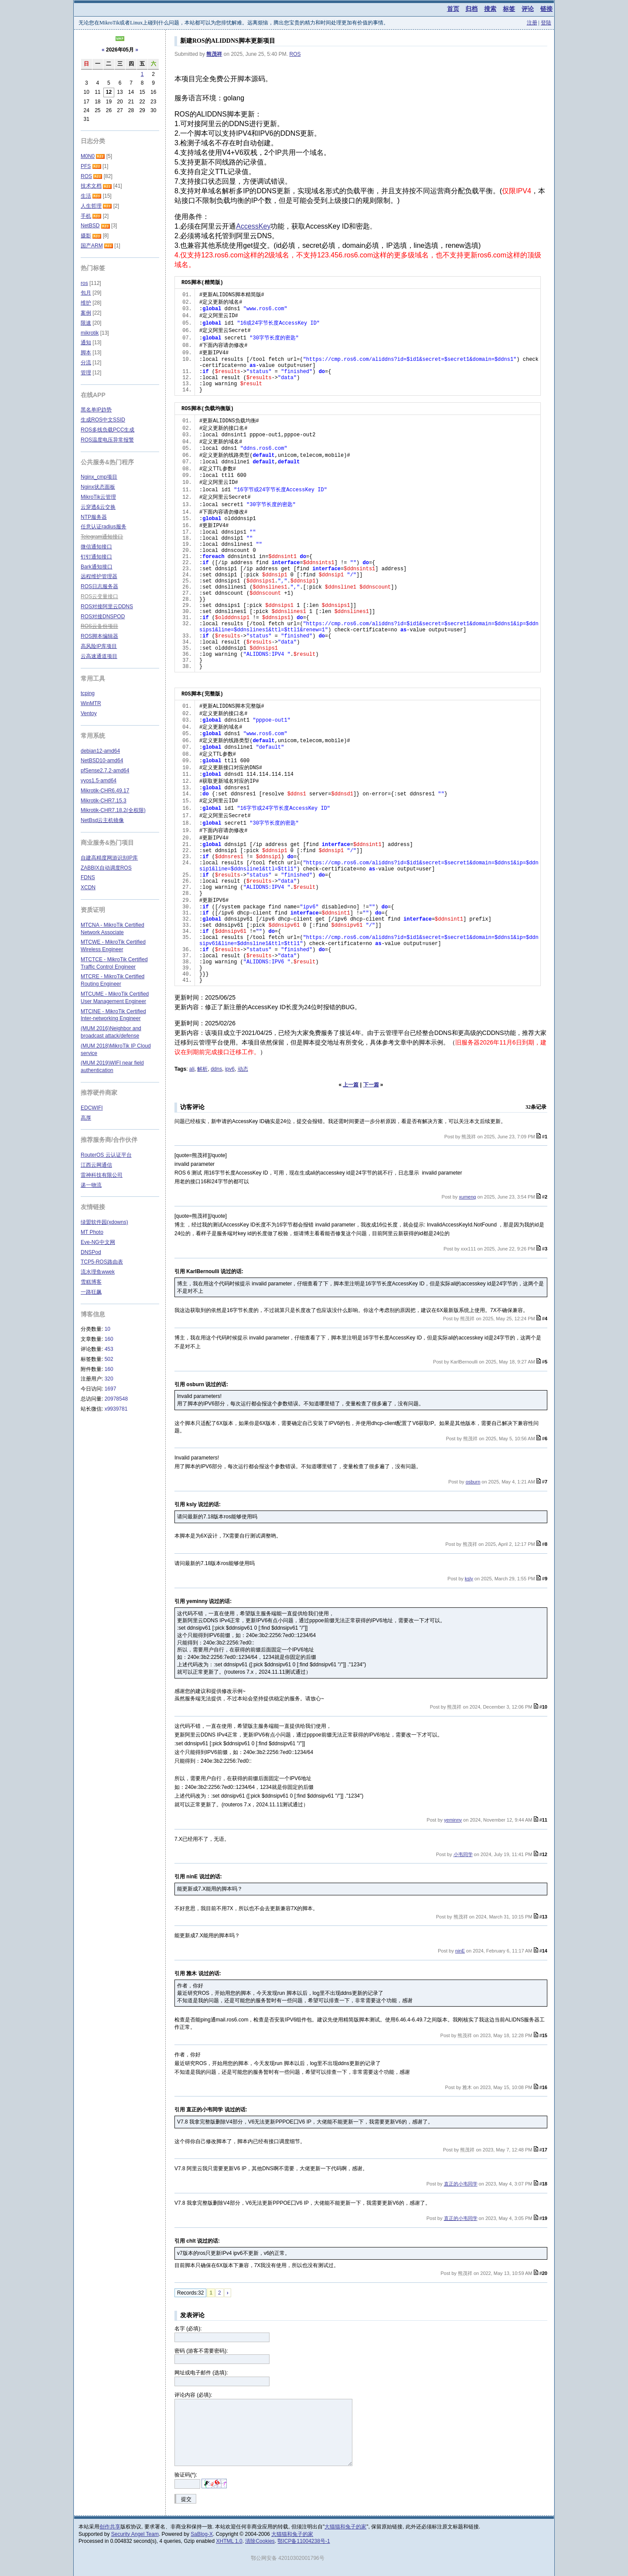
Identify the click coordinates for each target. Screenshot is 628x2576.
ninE (460, 1950)
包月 (86, 293)
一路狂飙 (91, 1292)
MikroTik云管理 (98, 497)
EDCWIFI (92, 1108)
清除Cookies (259, 2541)
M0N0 (88, 156)
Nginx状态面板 (98, 487)
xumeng (467, 1196)
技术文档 (91, 186)
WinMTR (91, 703)
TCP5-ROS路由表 (102, 1262)
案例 (86, 313)
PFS (86, 166)
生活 (86, 196)
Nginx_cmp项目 (99, 477)
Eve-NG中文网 (98, 1242)
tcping (88, 693)
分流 (86, 363)
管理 (86, 373)
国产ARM (92, 246)
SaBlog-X (202, 2534)
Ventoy (89, 713)
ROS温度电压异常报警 (107, 440)
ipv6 (230, 1069)
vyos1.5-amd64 (98, 781)
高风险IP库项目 (99, 646)
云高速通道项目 (99, 656)
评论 (528, 8)
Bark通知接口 (97, 567)
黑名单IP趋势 (96, 410)
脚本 (86, 352)
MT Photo (92, 1232)
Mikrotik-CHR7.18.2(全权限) (113, 810)
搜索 (490, 8)
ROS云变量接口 (99, 596)
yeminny (453, 1819)
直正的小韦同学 (461, 2183)
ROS (294, 54)
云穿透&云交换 (98, 507)
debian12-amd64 (100, 751)
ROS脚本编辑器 (99, 636)
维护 (86, 303)
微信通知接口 (96, 547)
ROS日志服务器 (99, 586)
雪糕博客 (91, 1282)
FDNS (88, 877)
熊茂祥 (214, 54)
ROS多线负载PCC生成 (107, 430)
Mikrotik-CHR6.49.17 (105, 791)
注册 (532, 23)
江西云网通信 (96, 1165)
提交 (186, 2499)
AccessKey (253, 226)
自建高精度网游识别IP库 (109, 858)
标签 (509, 8)
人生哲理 (91, 206)
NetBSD (90, 226)
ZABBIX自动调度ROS (106, 868)
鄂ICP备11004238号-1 (303, 2541)
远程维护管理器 (99, 576)
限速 (86, 323)
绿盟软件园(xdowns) (104, 1222)
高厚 (86, 1118)
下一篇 (371, 1085)
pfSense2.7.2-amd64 (105, 770)
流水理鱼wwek (98, 1272)
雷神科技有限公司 (102, 1175)
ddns (216, 1069)
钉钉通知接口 (96, 557)
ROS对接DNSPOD (103, 616)
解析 (202, 1069)
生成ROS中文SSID (103, 420)
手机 (86, 216)
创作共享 (109, 2527)
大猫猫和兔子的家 (345, 2527)
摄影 (86, 236)
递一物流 (91, 1185)
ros (84, 283)
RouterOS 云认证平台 (106, 1155)
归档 (471, 8)
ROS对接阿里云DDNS (107, 606)
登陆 (546, 23)
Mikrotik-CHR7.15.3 (103, 801)
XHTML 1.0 (229, 2541)
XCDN (88, 887)
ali (192, 1069)
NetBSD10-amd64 (102, 760)
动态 (243, 1069)
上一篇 (350, 1085)
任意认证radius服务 (103, 527)
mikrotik (90, 333)
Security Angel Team (135, 2534)
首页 (453, 8)
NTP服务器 (94, 517)
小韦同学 (463, 1854)
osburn (473, 1481)
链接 (546, 8)
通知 (86, 342)
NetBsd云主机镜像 (102, 820)
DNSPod (91, 1252)
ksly (469, 1578)
